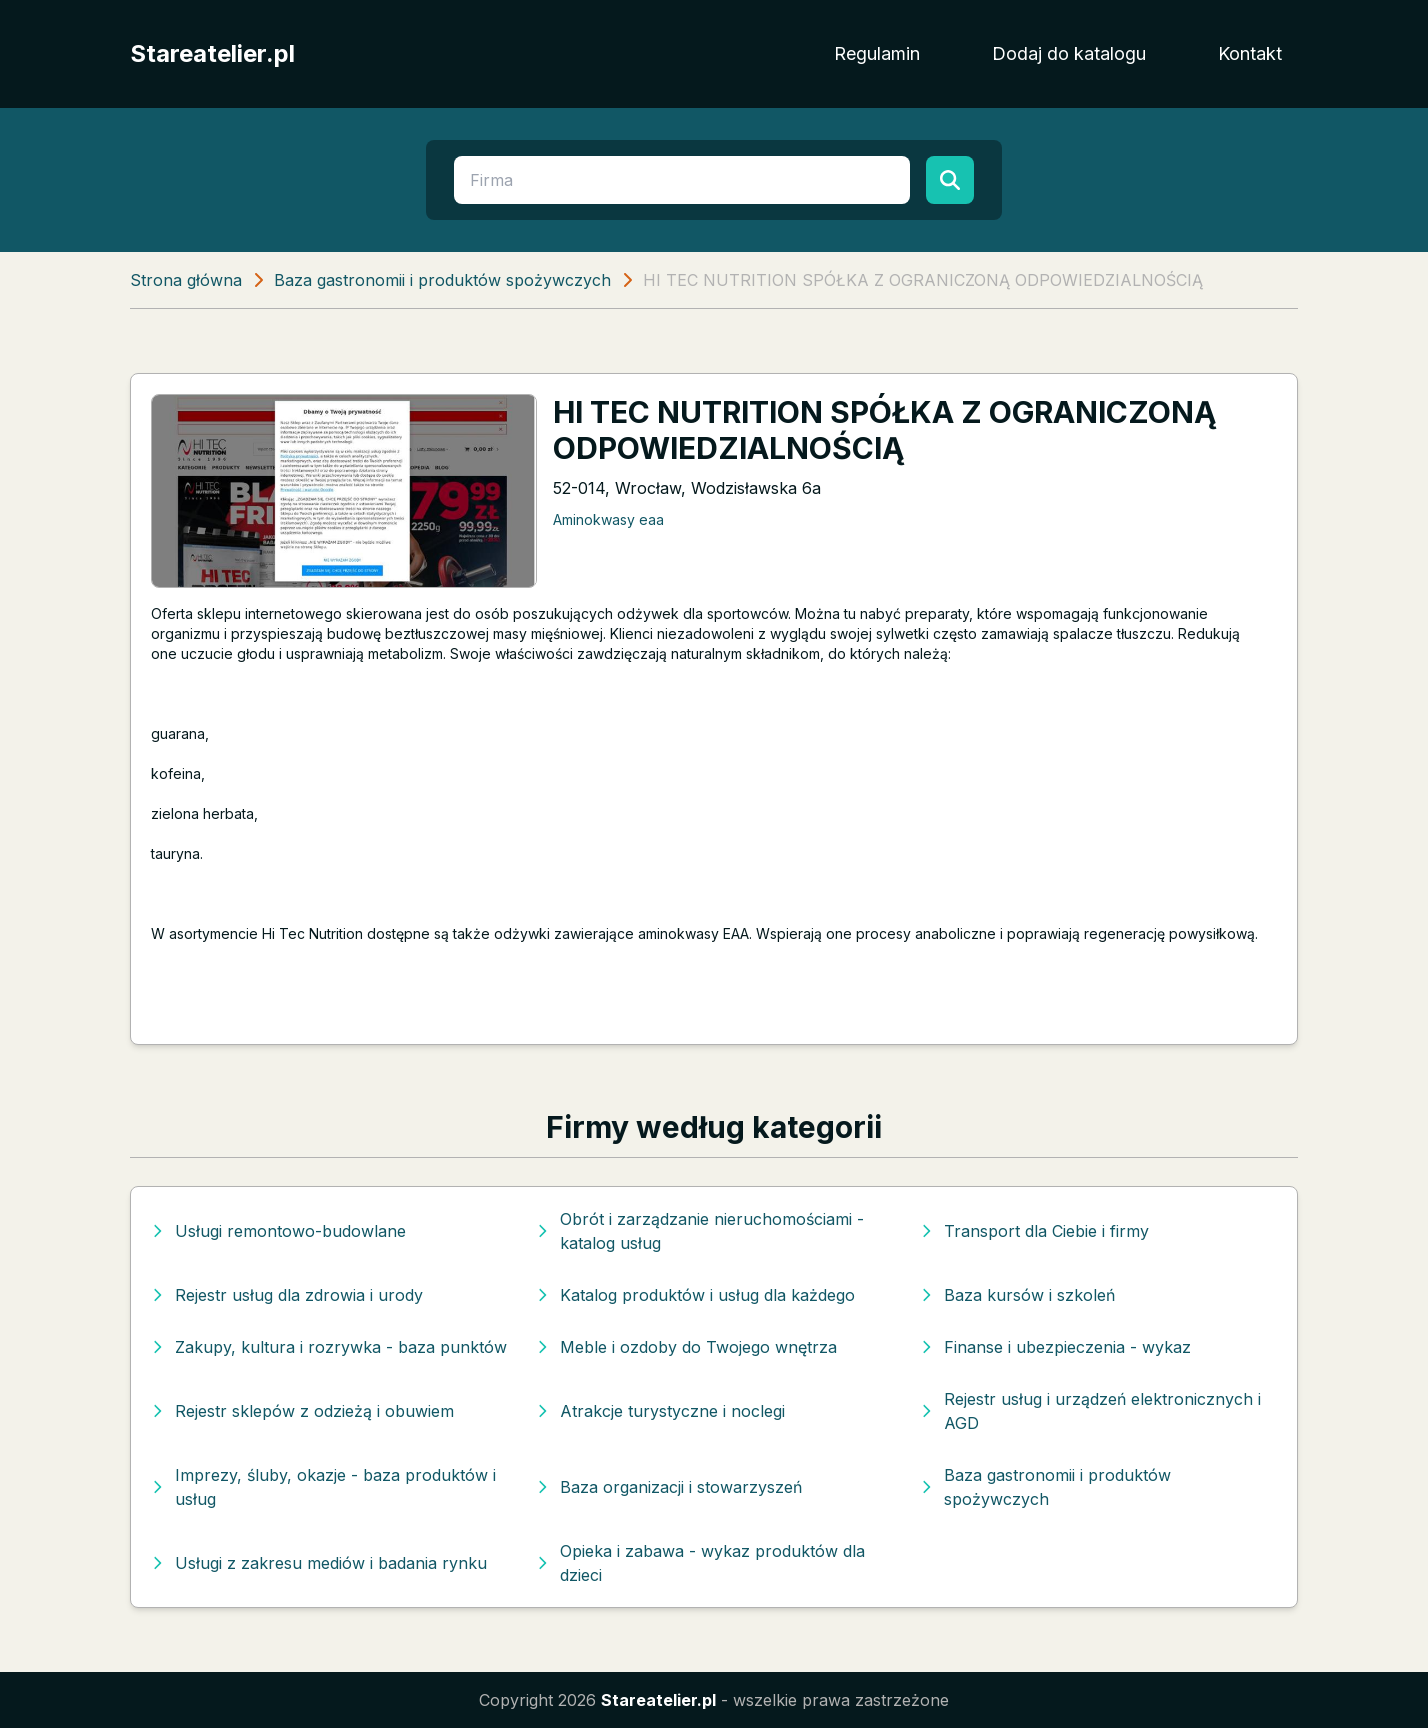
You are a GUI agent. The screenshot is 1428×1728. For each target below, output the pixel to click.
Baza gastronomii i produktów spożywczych (442, 280)
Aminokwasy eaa (608, 519)
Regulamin (877, 53)
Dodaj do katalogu (1069, 53)
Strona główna (186, 280)
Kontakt (1250, 53)
